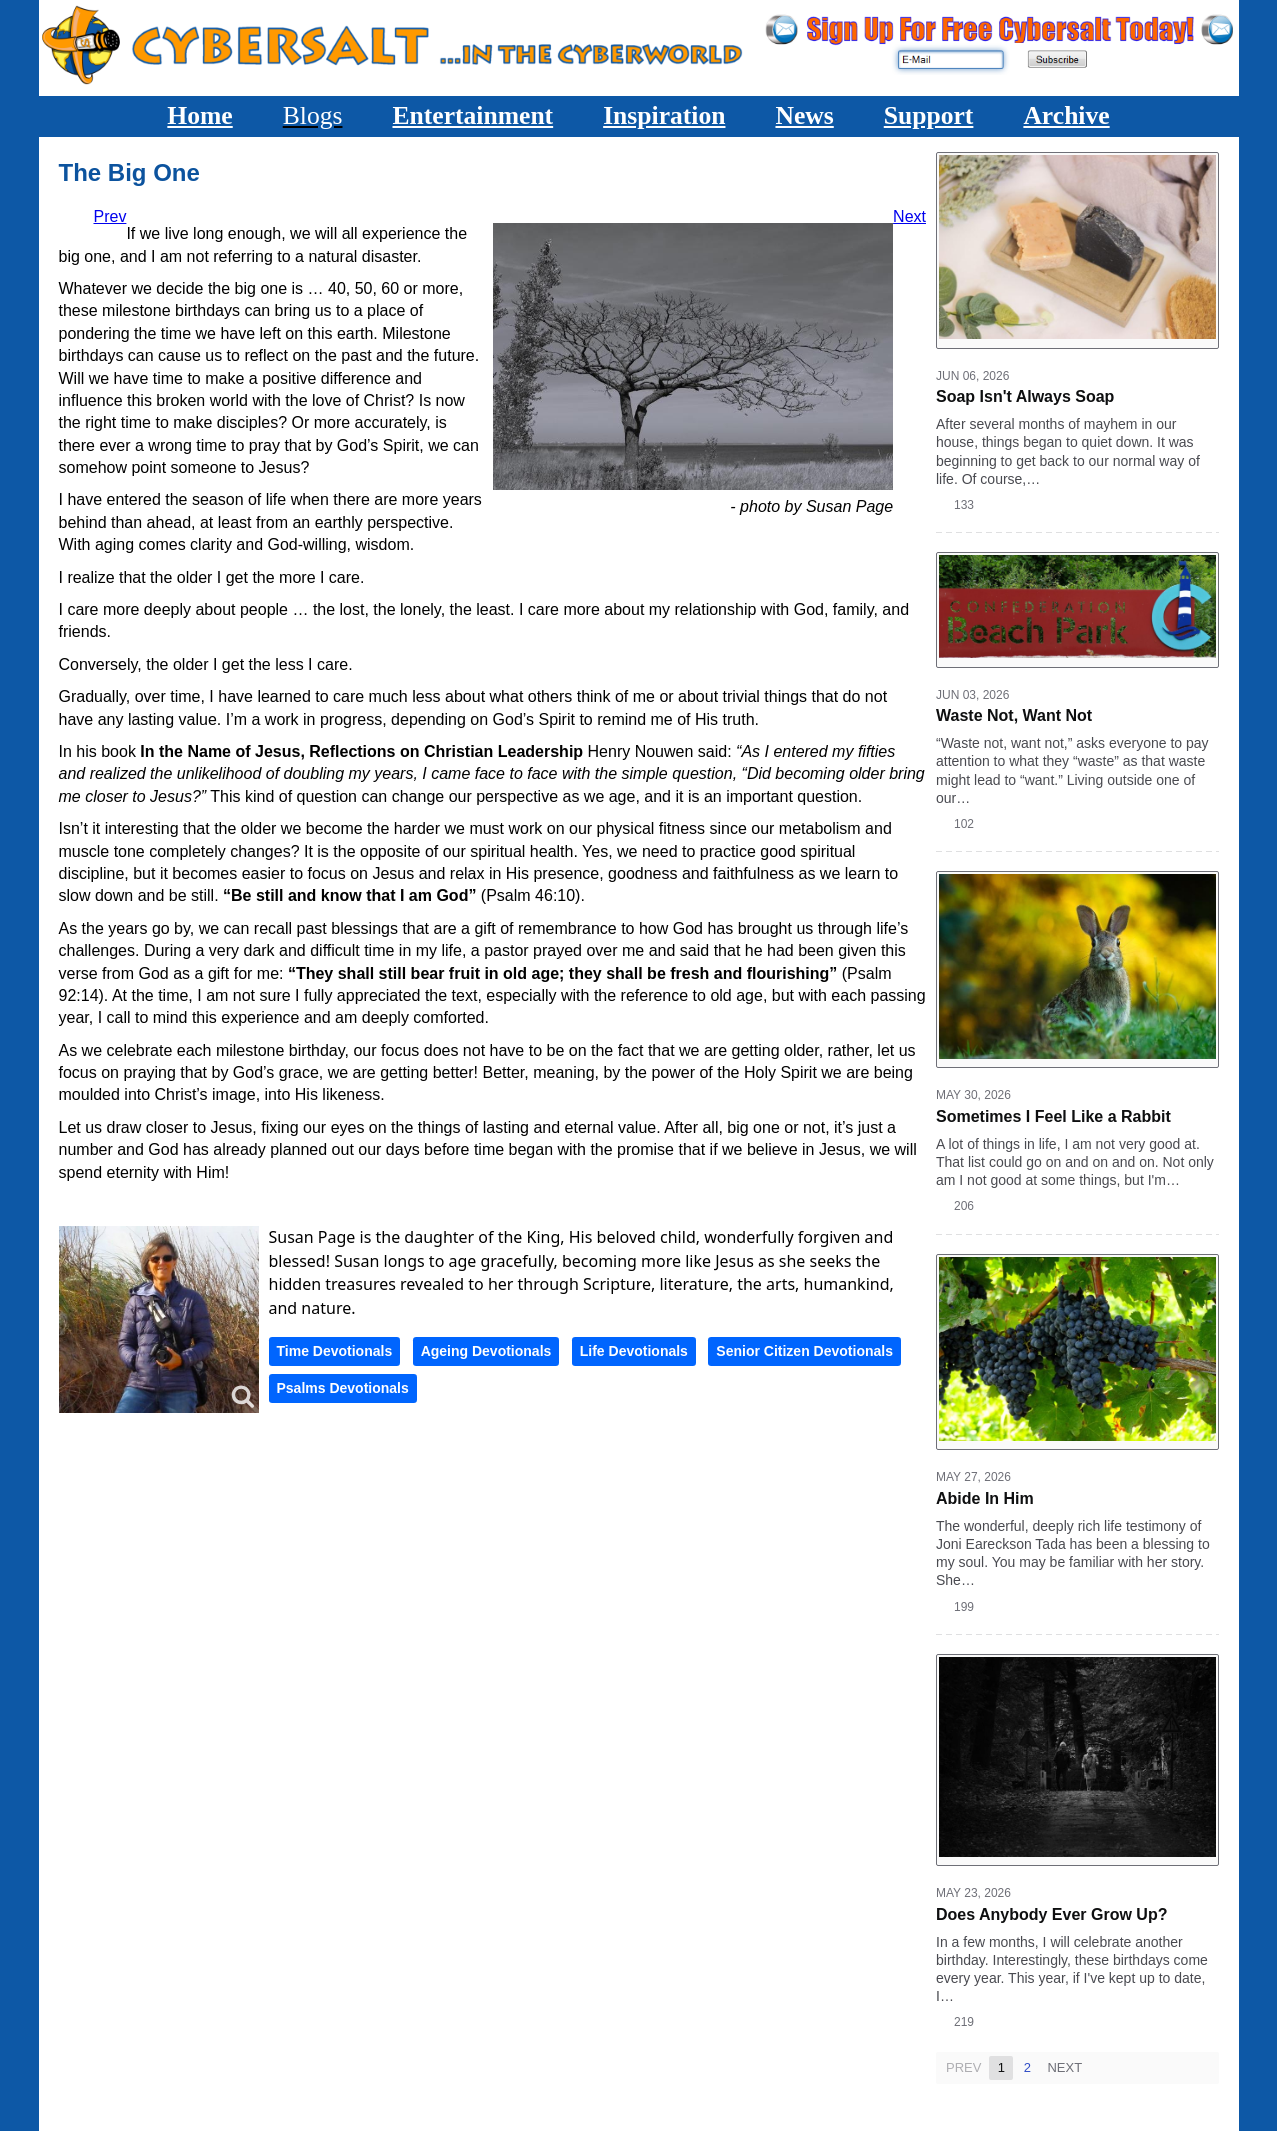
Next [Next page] (1064, 2067)
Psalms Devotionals (343, 1388)
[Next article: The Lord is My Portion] (909, 216)
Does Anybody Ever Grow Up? (1051, 1914)
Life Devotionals (634, 1351)
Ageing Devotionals (486, 1351)
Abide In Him (985, 1498)
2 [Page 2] (1027, 2067)
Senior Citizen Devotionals (804, 1351)
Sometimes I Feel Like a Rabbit (1053, 1115)
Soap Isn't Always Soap (1025, 396)
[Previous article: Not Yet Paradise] (110, 216)
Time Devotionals (335, 1351)
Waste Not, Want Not (1014, 715)
